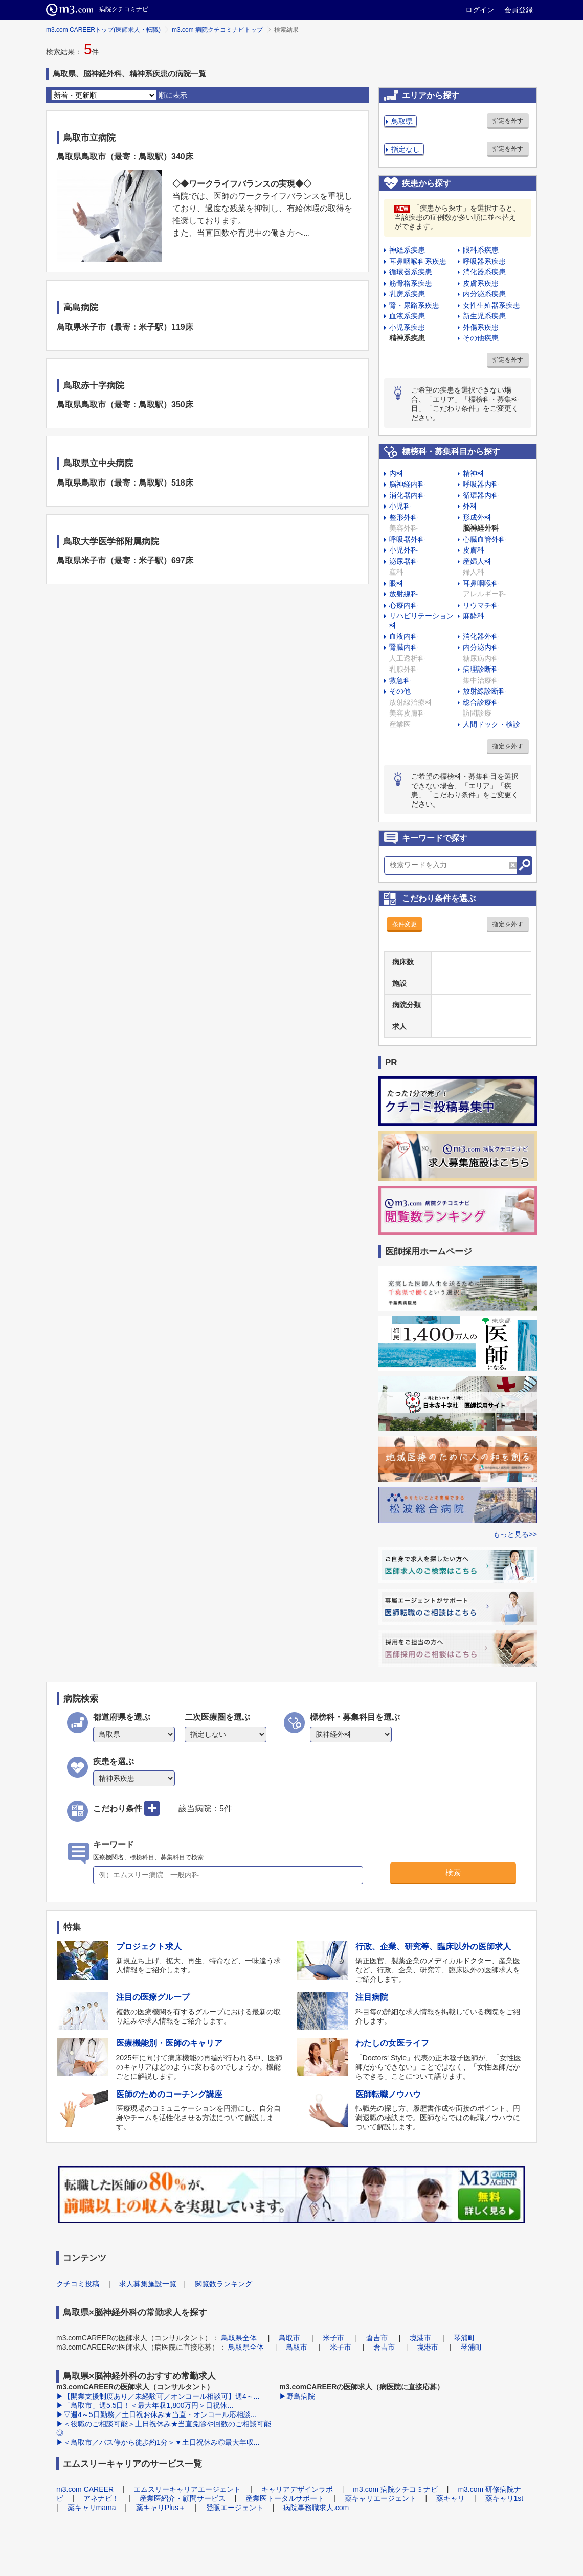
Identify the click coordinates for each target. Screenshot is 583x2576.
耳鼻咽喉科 (481, 583)
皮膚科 (473, 550)
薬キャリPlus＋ (161, 2507)
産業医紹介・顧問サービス (183, 2498)
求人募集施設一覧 (147, 2284)
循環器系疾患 (410, 272)
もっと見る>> (515, 1534)
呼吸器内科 (481, 484)
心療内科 (403, 605)
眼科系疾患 (481, 250)
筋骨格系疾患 (410, 283)
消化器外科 (481, 636)
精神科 (473, 473)
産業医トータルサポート (284, 2498)
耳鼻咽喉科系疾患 (417, 261)
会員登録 (518, 10)
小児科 (400, 506)
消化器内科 (407, 495)
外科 (470, 506)
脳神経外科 (481, 528)
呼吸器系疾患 (484, 261)
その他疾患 (481, 338)
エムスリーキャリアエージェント (187, 2489)
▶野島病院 (297, 2396)
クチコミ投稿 (77, 2284)
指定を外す (507, 120)
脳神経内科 (407, 484)
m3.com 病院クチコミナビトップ (217, 29)
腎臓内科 (403, 647)
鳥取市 (289, 2338)
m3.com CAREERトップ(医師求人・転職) (103, 29)
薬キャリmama (92, 2507)
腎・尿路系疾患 (414, 305)
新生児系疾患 (484, 316)
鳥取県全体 (239, 2338)
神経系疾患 (407, 250)
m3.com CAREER (85, 2489)
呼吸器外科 (407, 539)
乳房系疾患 (407, 294)
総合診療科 (481, 702)
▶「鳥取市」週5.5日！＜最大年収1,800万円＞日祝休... (144, 2405)
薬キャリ (450, 2498)
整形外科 (403, 517)
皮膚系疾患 (481, 283)
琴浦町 (464, 2338)
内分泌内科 (481, 647)
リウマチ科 (481, 605)
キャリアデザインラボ (297, 2489)
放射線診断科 (484, 691)
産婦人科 (477, 561)
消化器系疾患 (484, 272)
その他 (400, 691)
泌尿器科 (403, 561)
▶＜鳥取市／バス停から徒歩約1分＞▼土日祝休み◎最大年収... (157, 2442)
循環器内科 (481, 495)
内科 (396, 473)
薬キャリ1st (504, 2498)
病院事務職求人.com (316, 2507)
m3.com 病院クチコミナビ (395, 2489)
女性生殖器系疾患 (491, 305)
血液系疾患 (407, 316)
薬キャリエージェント (380, 2498)
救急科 (400, 680)
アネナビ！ (101, 2498)
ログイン (479, 10)
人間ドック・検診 (491, 724)
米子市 (333, 2338)
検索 (453, 1872)
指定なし (405, 149)
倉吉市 (377, 2338)
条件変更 (404, 924)
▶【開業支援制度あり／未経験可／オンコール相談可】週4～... (157, 2396)
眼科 (396, 583)
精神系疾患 (407, 338)
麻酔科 (473, 616)
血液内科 (403, 636)
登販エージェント (234, 2507)
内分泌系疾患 (484, 294)
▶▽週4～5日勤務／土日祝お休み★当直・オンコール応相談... (156, 2414)
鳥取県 (402, 121)
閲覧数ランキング (223, 2284)
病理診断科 (481, 669)
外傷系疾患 (481, 327)
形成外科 (477, 517)
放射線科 (403, 594)
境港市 (420, 2338)
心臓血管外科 (484, 539)
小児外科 (403, 550)
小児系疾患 (407, 327)
